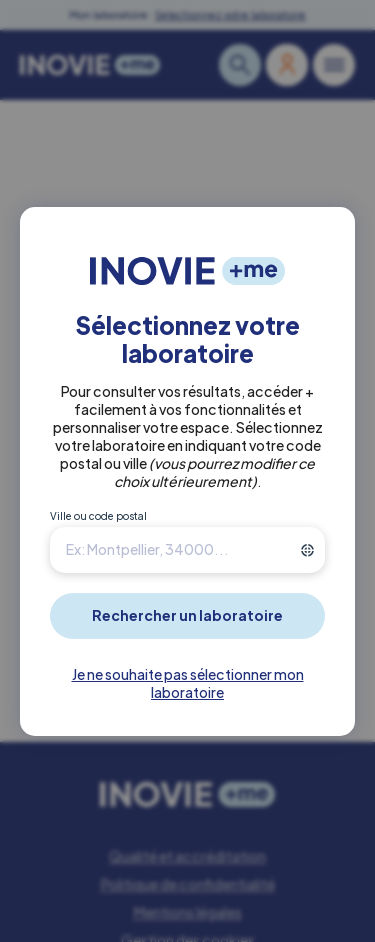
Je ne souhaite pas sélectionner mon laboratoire (188, 683)
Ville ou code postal (98, 516)
